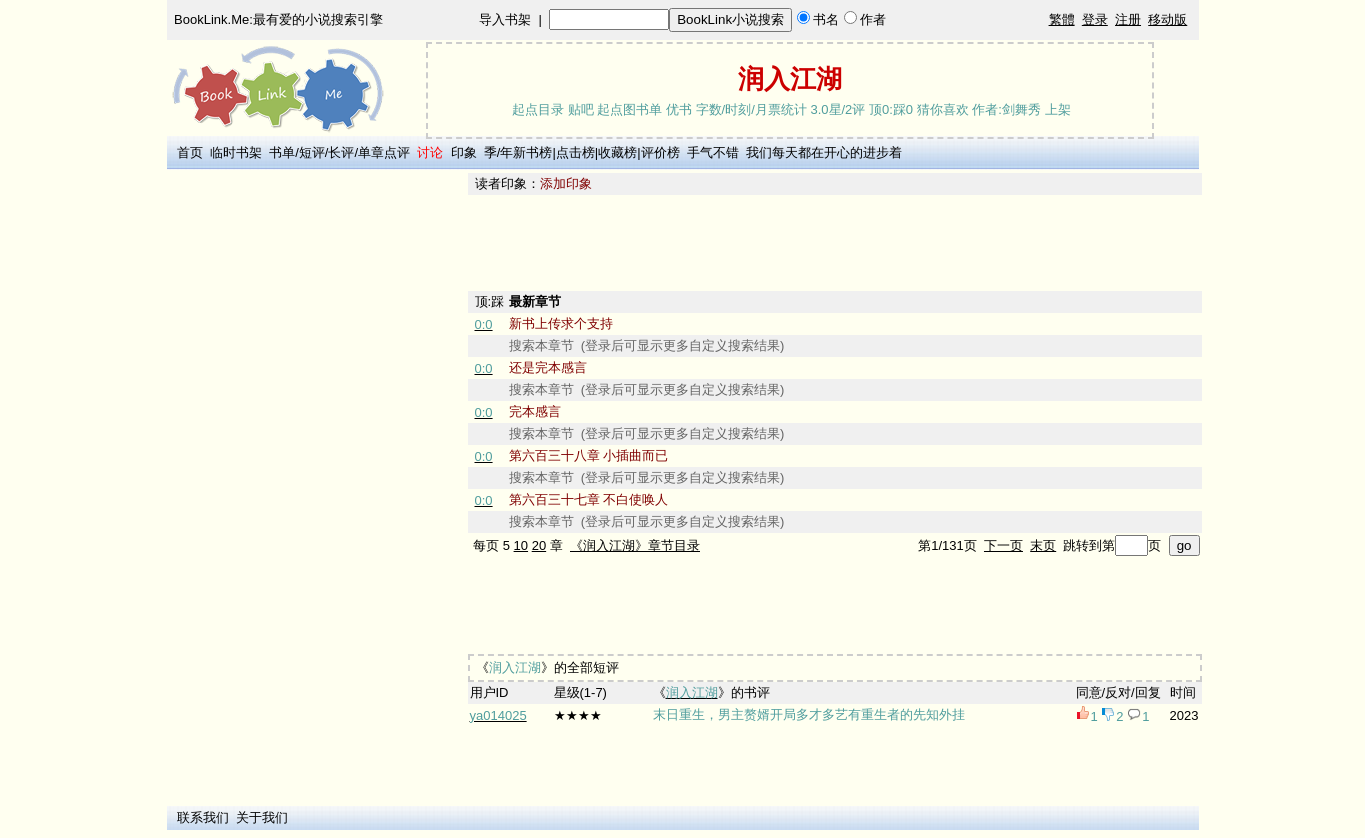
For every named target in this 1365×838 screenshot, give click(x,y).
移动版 (1167, 19)
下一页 (1003, 545)
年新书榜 (526, 152)
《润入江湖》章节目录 (635, 545)
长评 (341, 152)
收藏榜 (617, 152)
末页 (1043, 545)
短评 (312, 152)
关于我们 (262, 817)
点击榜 (575, 152)
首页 (190, 152)
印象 (464, 152)
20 (539, 545)
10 (521, 545)
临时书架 (236, 152)
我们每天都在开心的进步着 (824, 152)
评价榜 (660, 152)
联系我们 (203, 817)
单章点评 (384, 152)
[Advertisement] (314, 473)
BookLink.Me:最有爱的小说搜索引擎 (278, 19)
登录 (1095, 19)
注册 (1128, 19)
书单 (282, 152)
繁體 (1062, 19)
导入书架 (505, 19)
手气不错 (713, 152)
